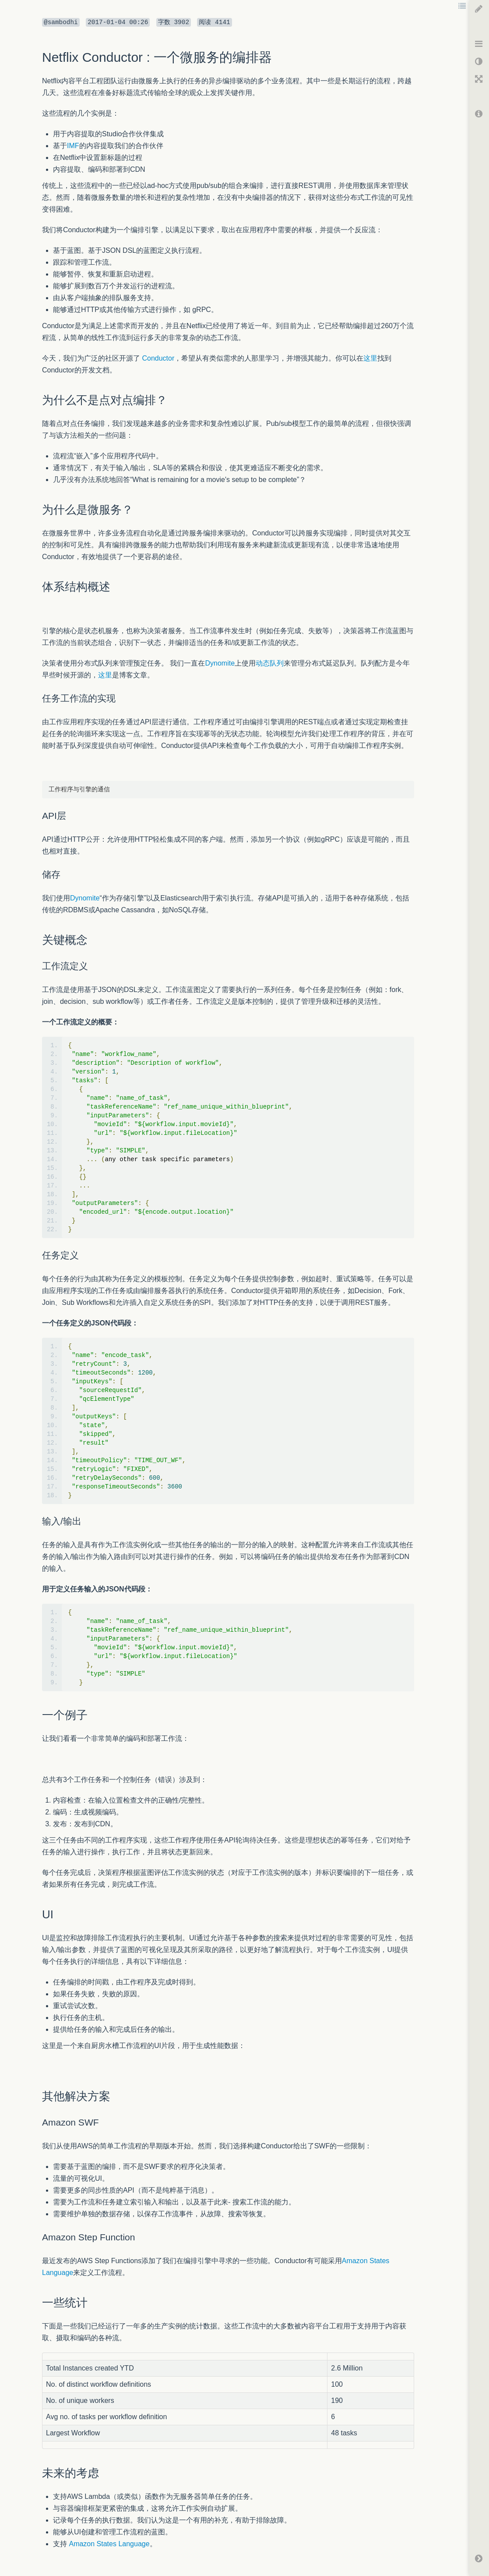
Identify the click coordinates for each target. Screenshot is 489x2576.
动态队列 (270, 663)
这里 (370, 358)
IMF (73, 145)
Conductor (158, 358)
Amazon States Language (109, 2544)
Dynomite (220, 663)
